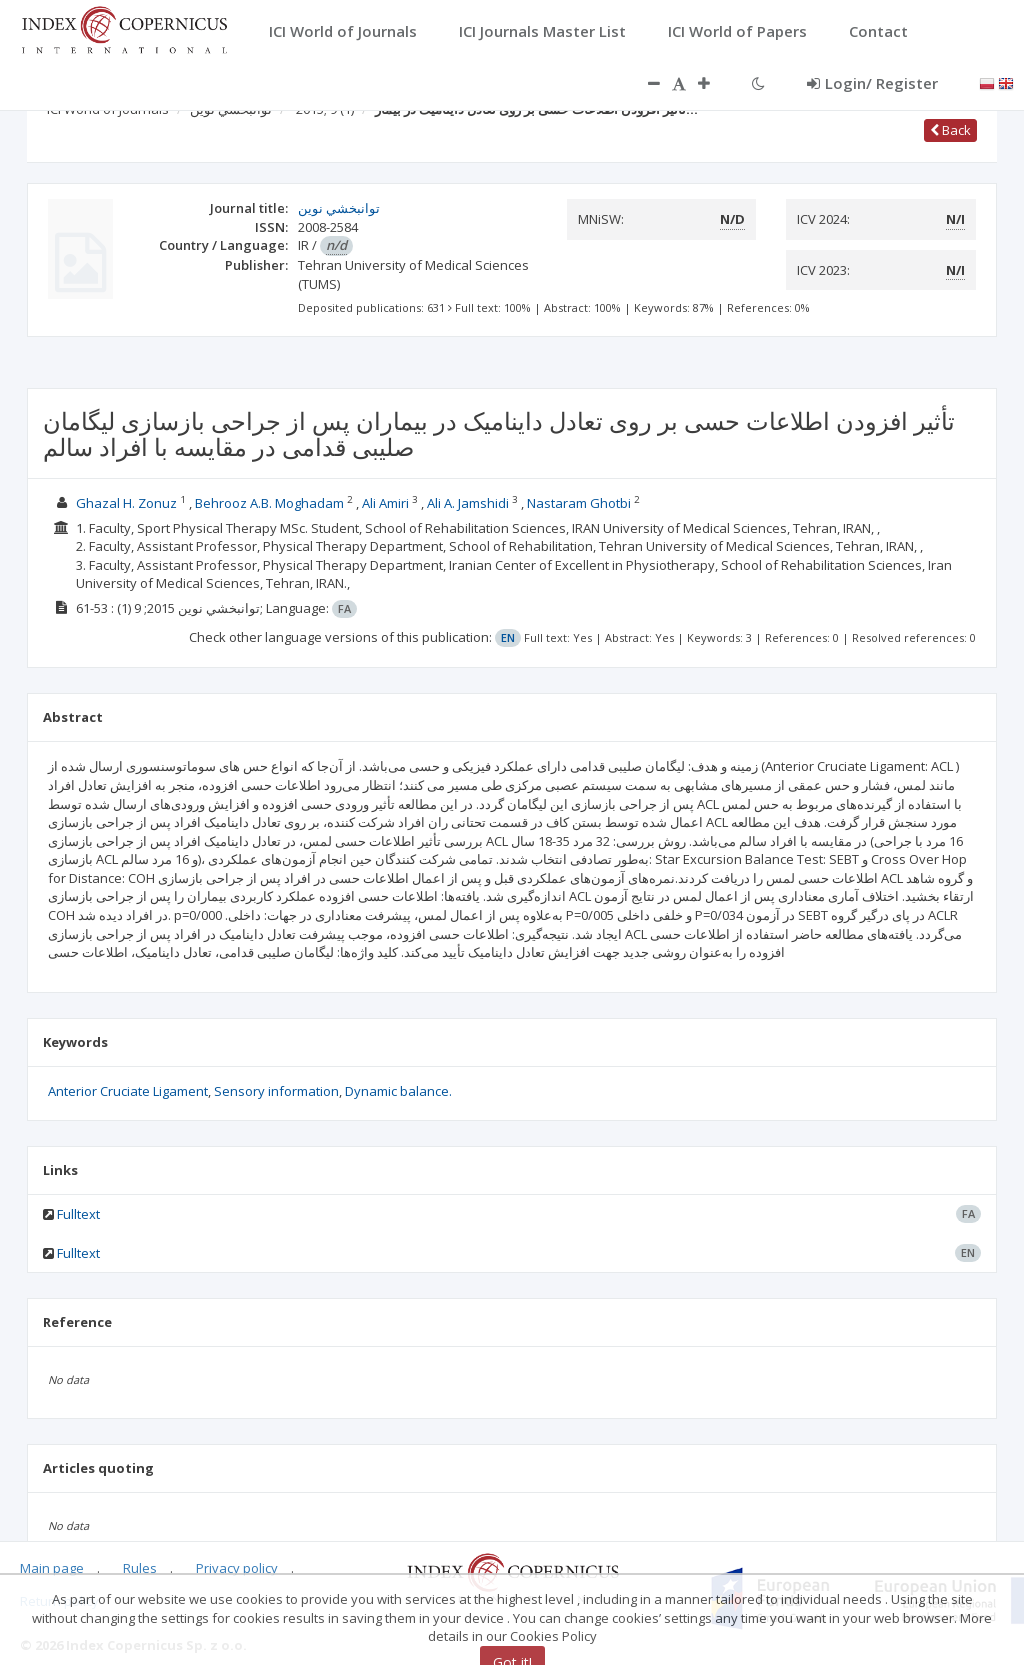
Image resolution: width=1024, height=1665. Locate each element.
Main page (52, 1568)
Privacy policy (237, 1568)
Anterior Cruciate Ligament (128, 1091)
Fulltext (78, 1214)
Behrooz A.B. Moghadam (269, 503)
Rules (140, 1568)
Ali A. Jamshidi (468, 503)
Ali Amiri (385, 503)
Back (950, 130)
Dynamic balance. (398, 1091)
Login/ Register (872, 83)
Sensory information (276, 1091)
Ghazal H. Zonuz (126, 503)
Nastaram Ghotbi (579, 503)
